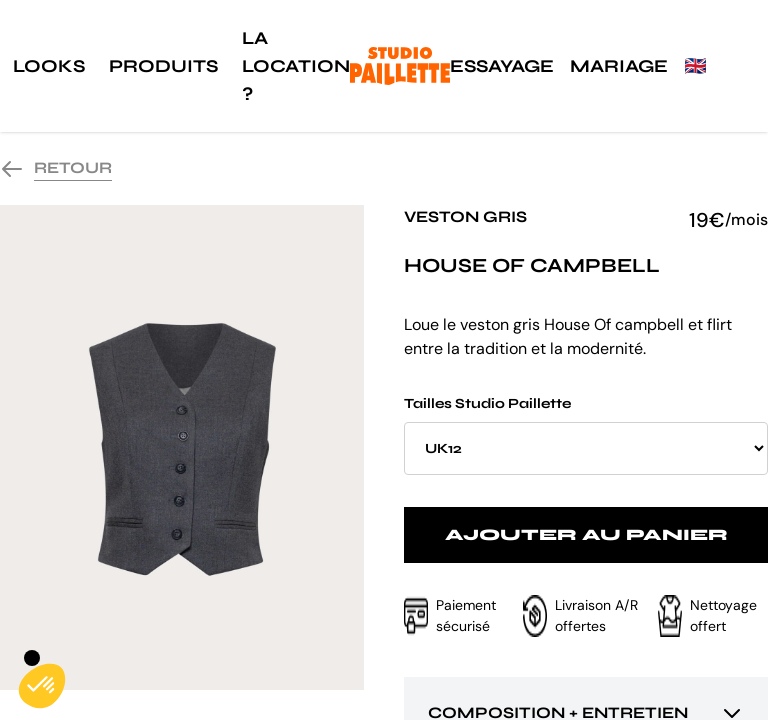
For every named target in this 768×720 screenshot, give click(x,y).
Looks (49, 66)
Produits (163, 66)
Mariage (619, 66)
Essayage (502, 66)
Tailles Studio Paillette (586, 435)
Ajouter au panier (586, 534)
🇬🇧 (695, 66)
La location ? (296, 66)
